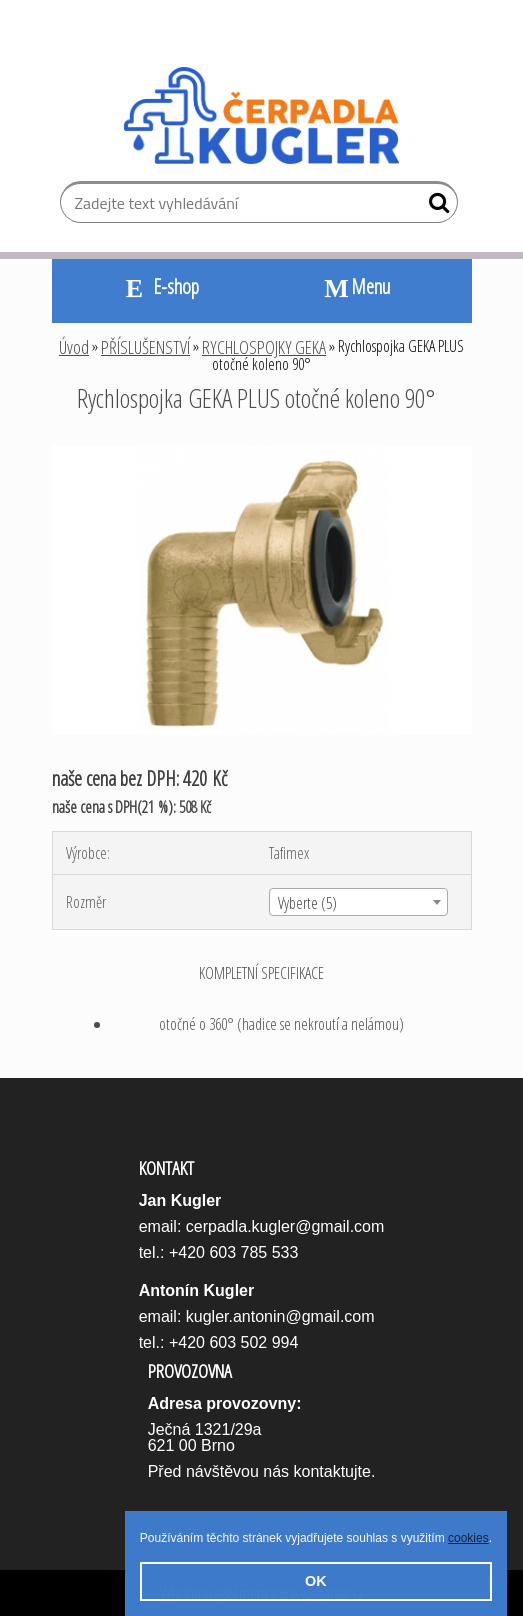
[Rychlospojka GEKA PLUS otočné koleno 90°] (262, 453)
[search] (434, 207)
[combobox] (358, 902)
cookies (468, 1538)
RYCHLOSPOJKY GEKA (264, 347)
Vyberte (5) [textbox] (307, 903)
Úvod (74, 347)
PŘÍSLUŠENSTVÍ (145, 347)
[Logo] (261, 116)
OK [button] (316, 1581)
